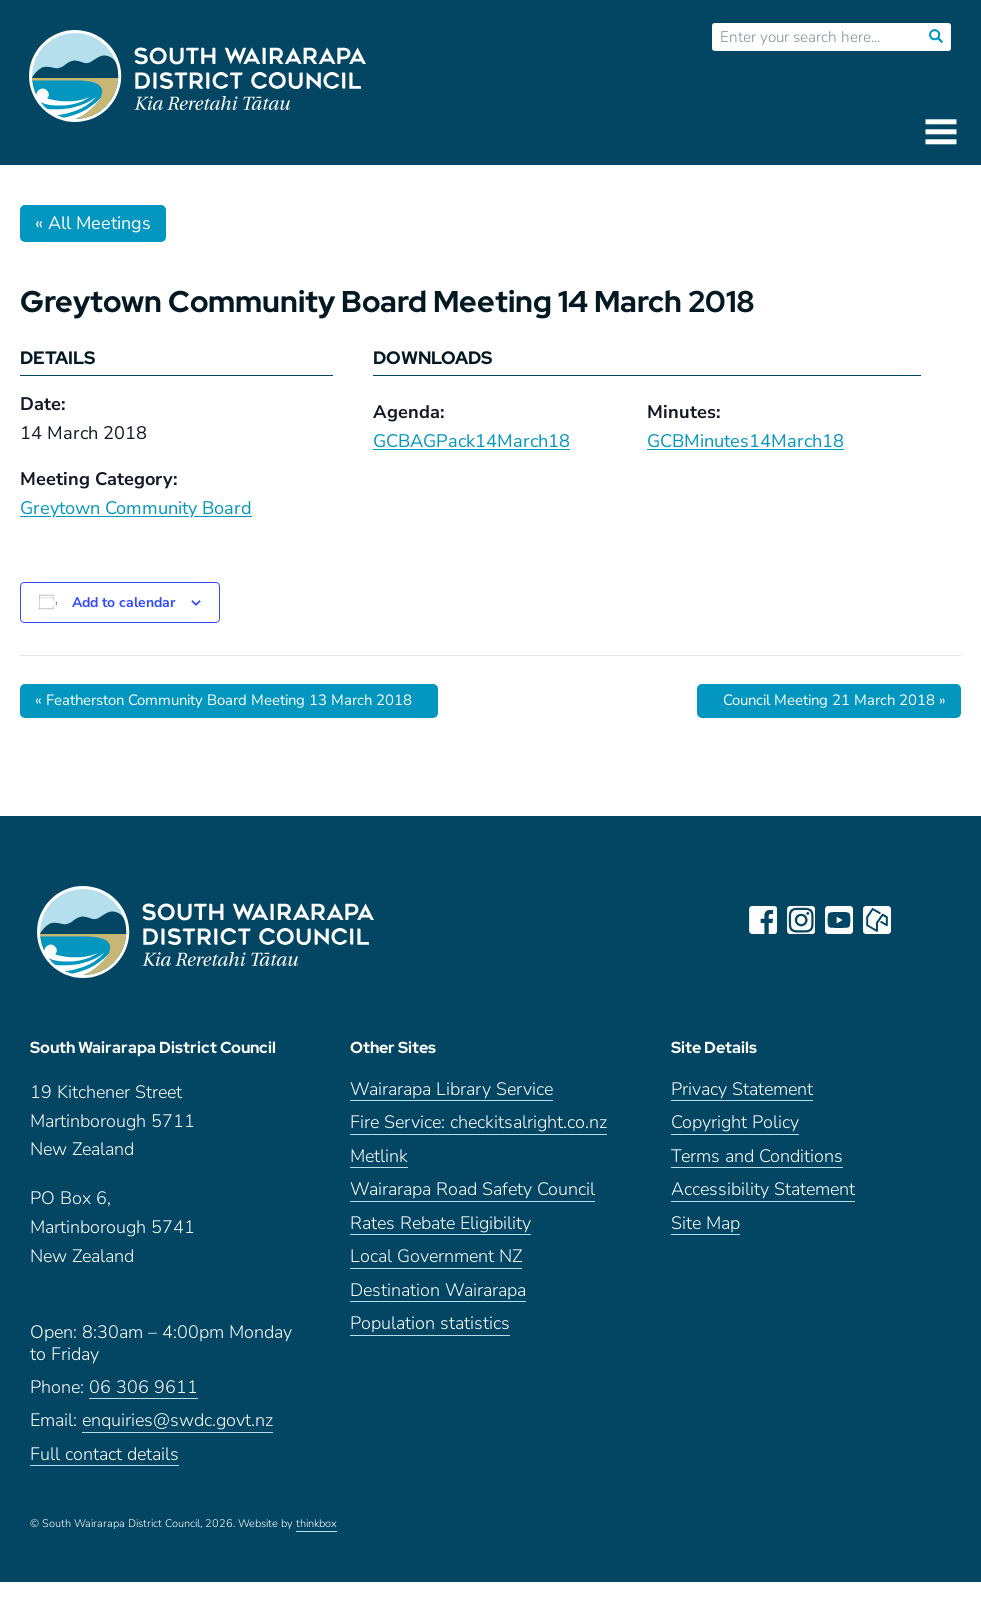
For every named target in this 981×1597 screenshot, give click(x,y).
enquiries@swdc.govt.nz (177, 1435)
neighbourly (879, 921)
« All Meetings (93, 223)
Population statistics (430, 1338)
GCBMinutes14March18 (745, 441)
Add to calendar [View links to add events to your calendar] (123, 602)
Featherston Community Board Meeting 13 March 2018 (241, 701)
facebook (765, 921)
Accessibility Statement (763, 1204)
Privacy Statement (742, 1104)
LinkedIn (917, 921)
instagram (803, 921)
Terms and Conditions (757, 1171)
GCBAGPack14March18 (471, 441)
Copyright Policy (735, 1137)
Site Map (705, 1238)
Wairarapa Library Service (451, 1104)
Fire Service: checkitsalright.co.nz (478, 1137)
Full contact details (104, 1469)
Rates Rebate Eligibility (440, 1238)
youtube (841, 921)
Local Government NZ (436, 1271)
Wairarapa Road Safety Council (472, 1204)
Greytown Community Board (136, 508)
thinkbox (316, 1539)
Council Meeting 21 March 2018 (824, 701)
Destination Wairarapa (438, 1305)
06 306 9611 (143, 1402)
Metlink (379, 1171)
